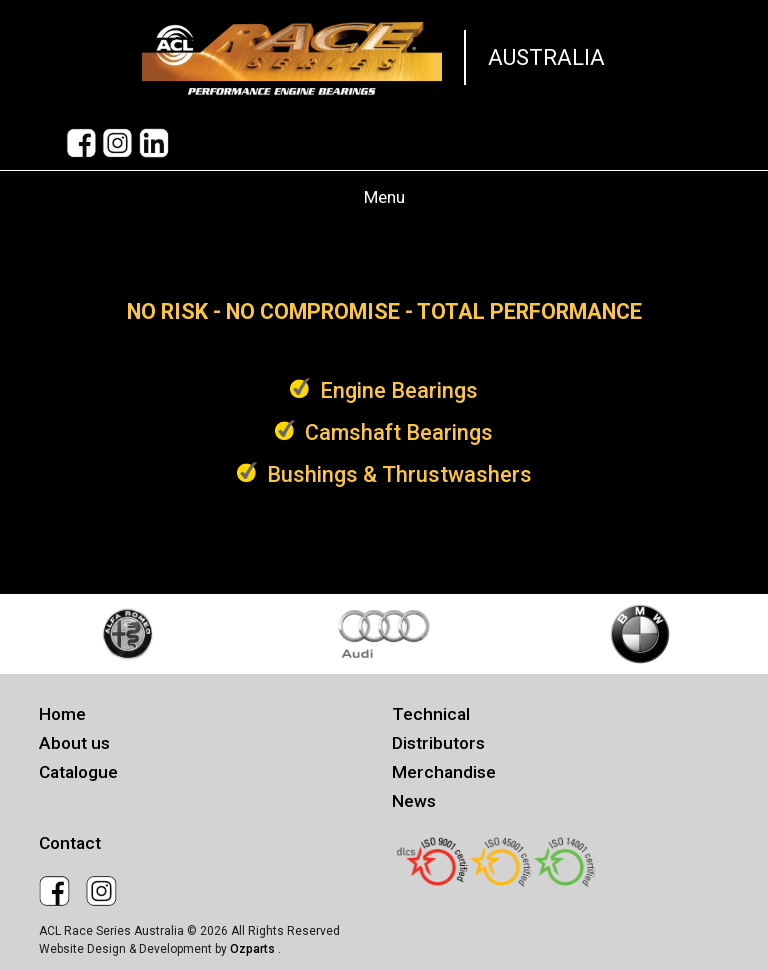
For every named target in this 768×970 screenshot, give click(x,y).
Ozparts (254, 949)
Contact (70, 843)
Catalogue (78, 772)
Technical (431, 714)
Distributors (438, 743)
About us (74, 743)
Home (62, 714)
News (414, 801)
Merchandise (444, 772)
